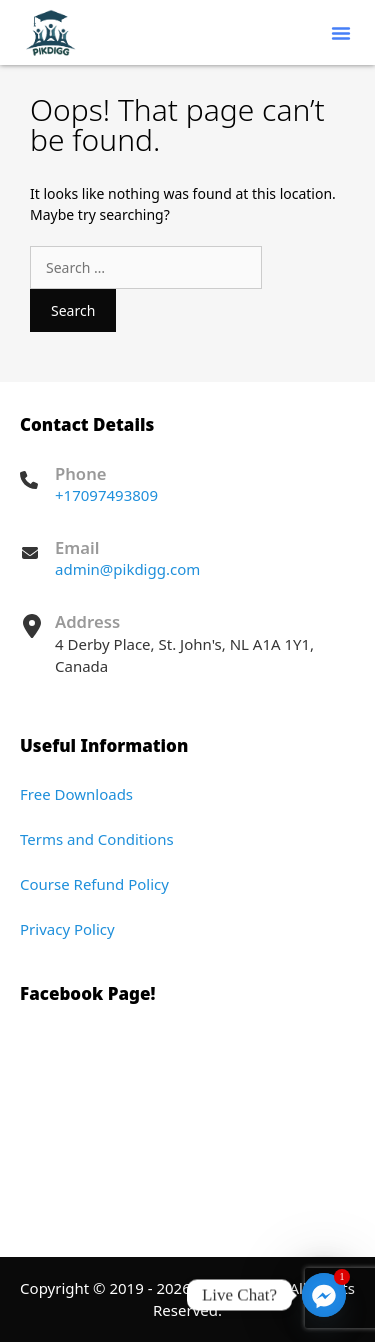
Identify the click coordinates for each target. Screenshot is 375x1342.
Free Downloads (76, 794)
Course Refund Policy (94, 884)
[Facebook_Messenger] (324, 1295)
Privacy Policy (67, 929)
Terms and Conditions (97, 839)
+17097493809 (106, 495)
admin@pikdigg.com (127, 569)
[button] (341, 33)
